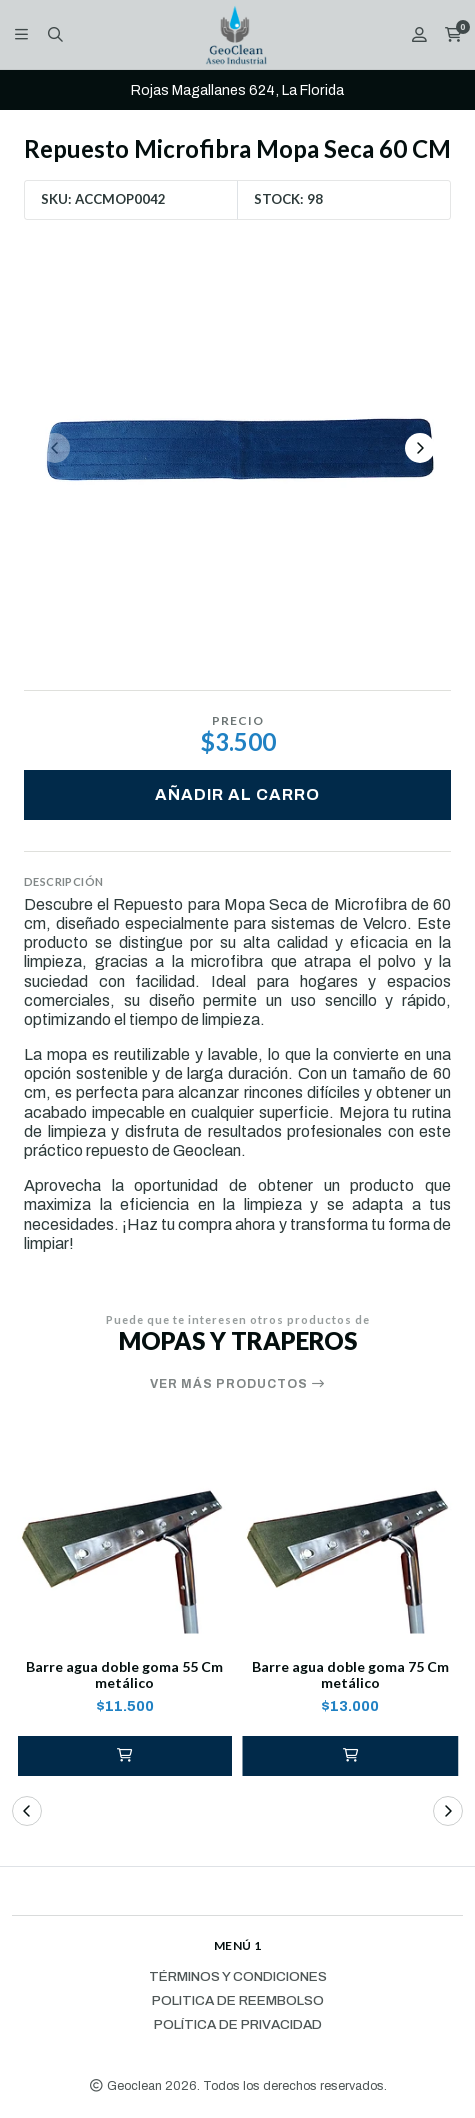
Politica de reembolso (238, 2001)
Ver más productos (238, 1384)
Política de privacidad (238, 2025)
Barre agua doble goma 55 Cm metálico (124, 1675)
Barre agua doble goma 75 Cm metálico (350, 1675)
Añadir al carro (237, 794)
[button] (125, 1756)
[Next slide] (420, 448)
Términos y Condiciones (238, 1977)
